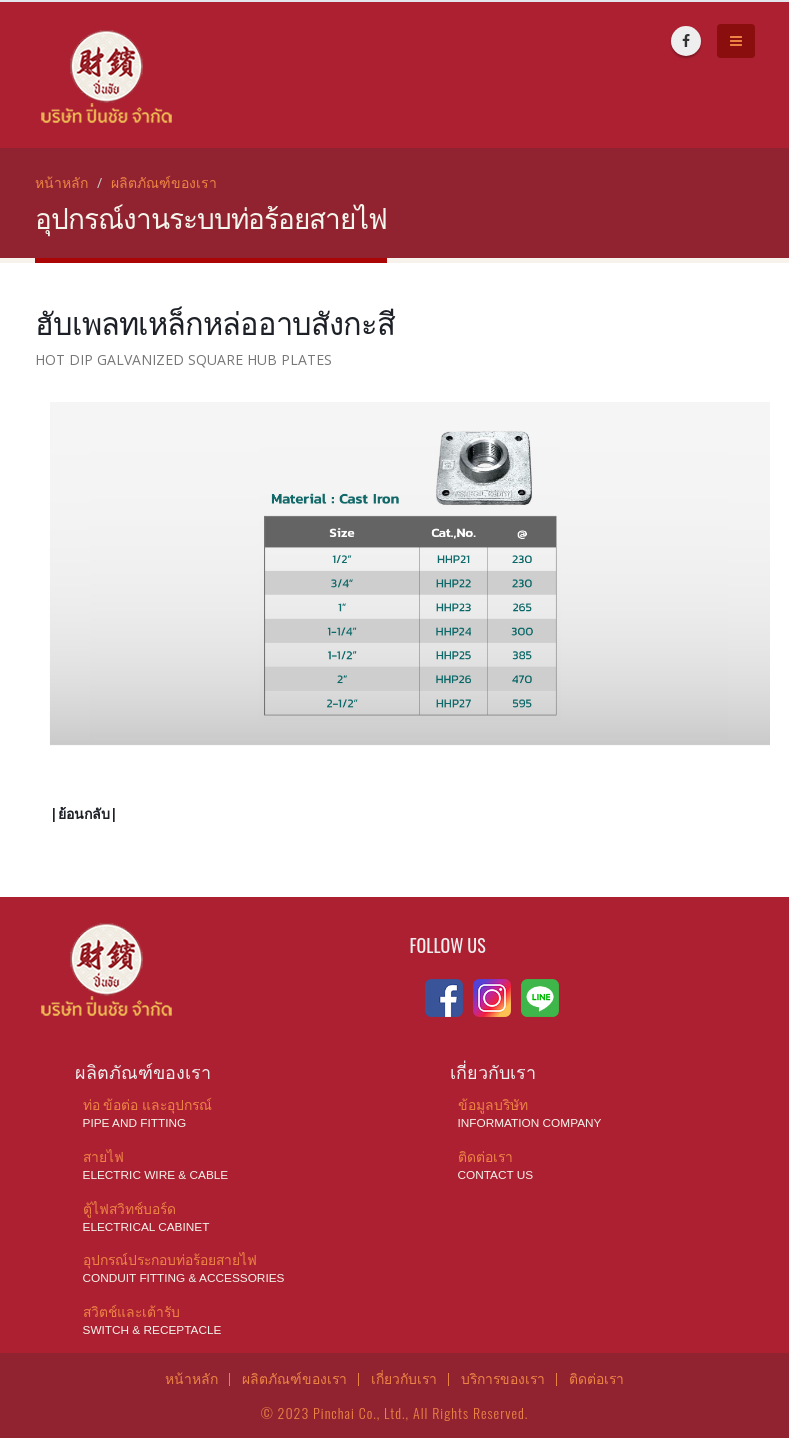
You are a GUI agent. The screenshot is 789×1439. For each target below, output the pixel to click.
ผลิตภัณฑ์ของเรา (164, 182)
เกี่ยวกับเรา (402, 1379)
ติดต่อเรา (599, 1379)
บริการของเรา (503, 1379)
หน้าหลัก (61, 182)
